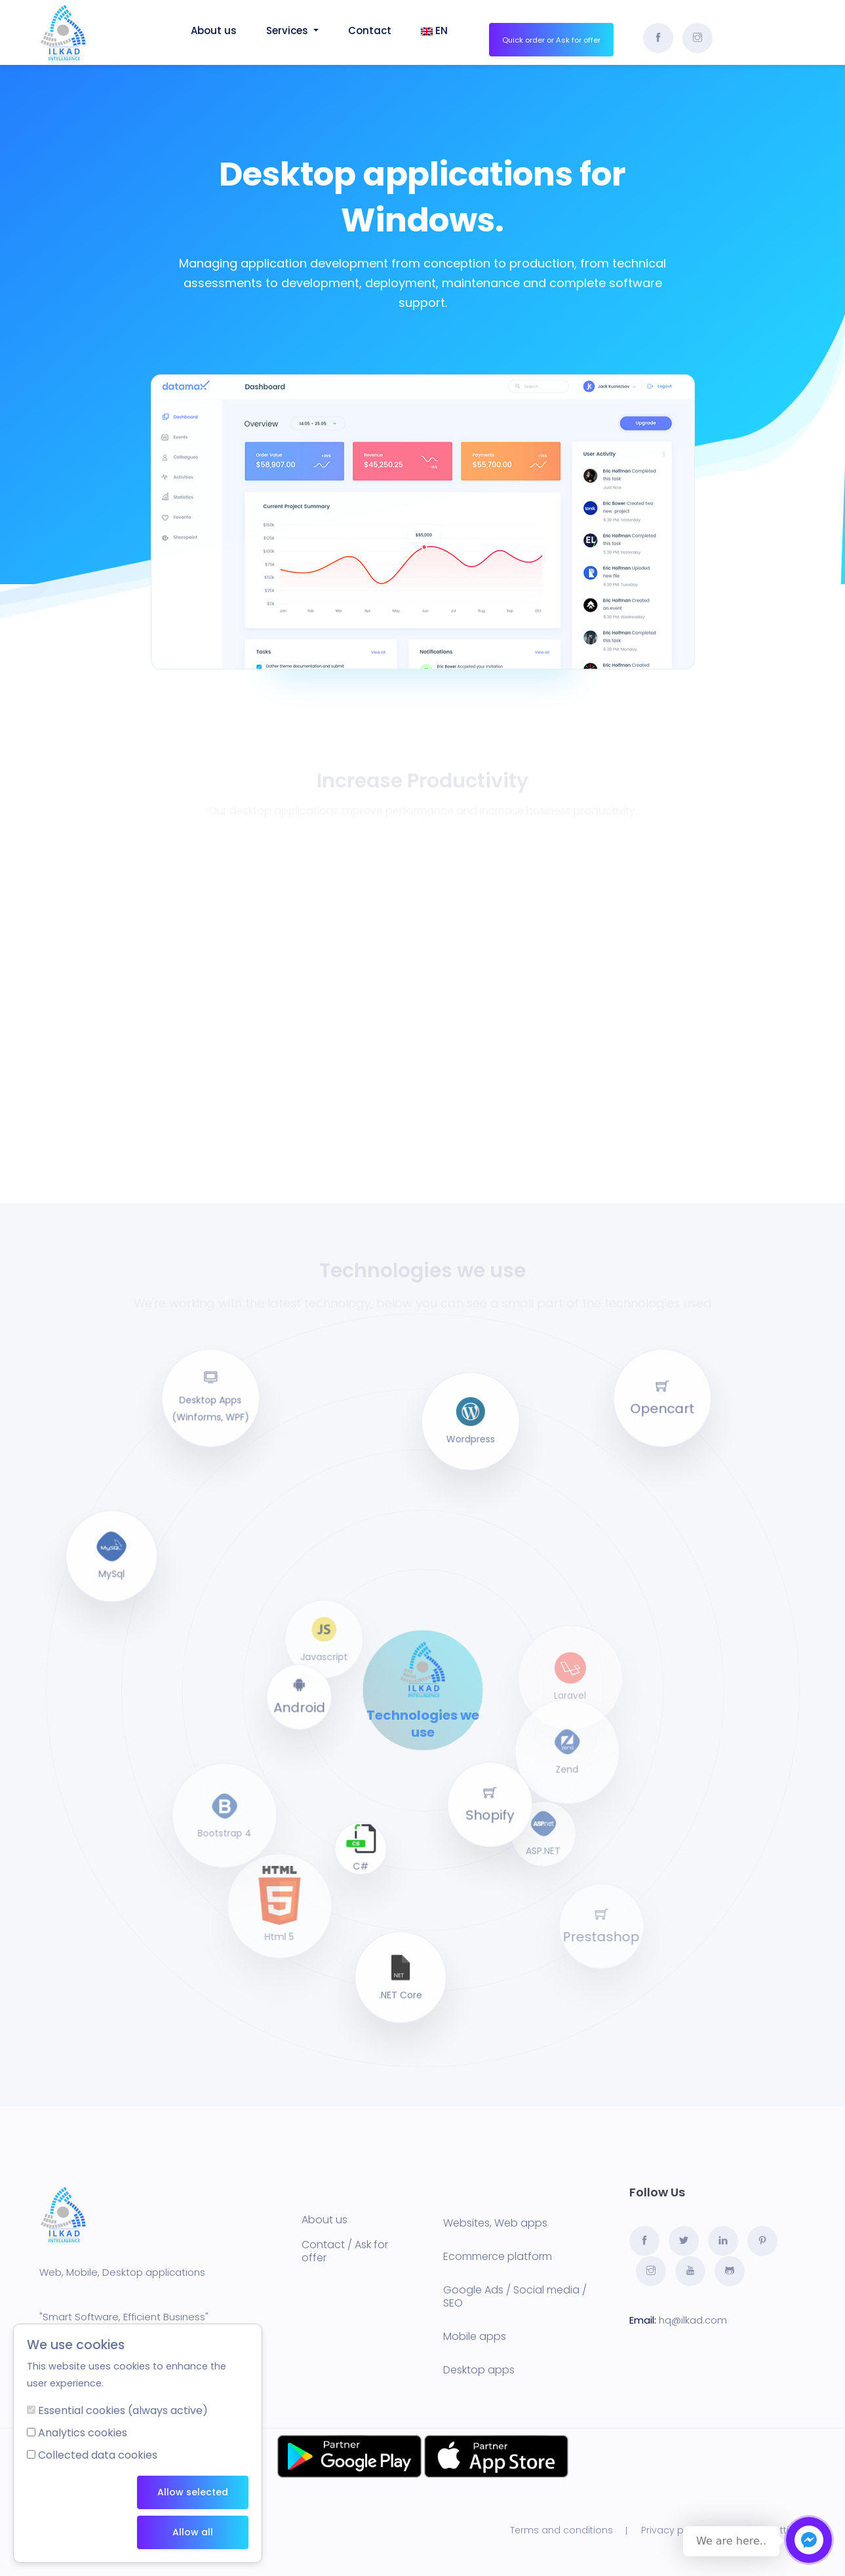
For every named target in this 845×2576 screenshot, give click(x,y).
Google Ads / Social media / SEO (515, 2296)
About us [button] (214, 30)
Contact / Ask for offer (345, 2251)
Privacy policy (673, 2530)
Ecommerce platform (497, 2256)
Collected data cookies (97, 2455)
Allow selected (192, 2492)
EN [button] (434, 30)
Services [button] (292, 30)
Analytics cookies (82, 2432)
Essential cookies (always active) (123, 2410)
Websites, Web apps (495, 2222)
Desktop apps (479, 2369)
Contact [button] (369, 30)
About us (324, 2220)
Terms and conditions (561, 2530)
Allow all (192, 2532)
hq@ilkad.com (693, 2320)
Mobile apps (474, 2336)
